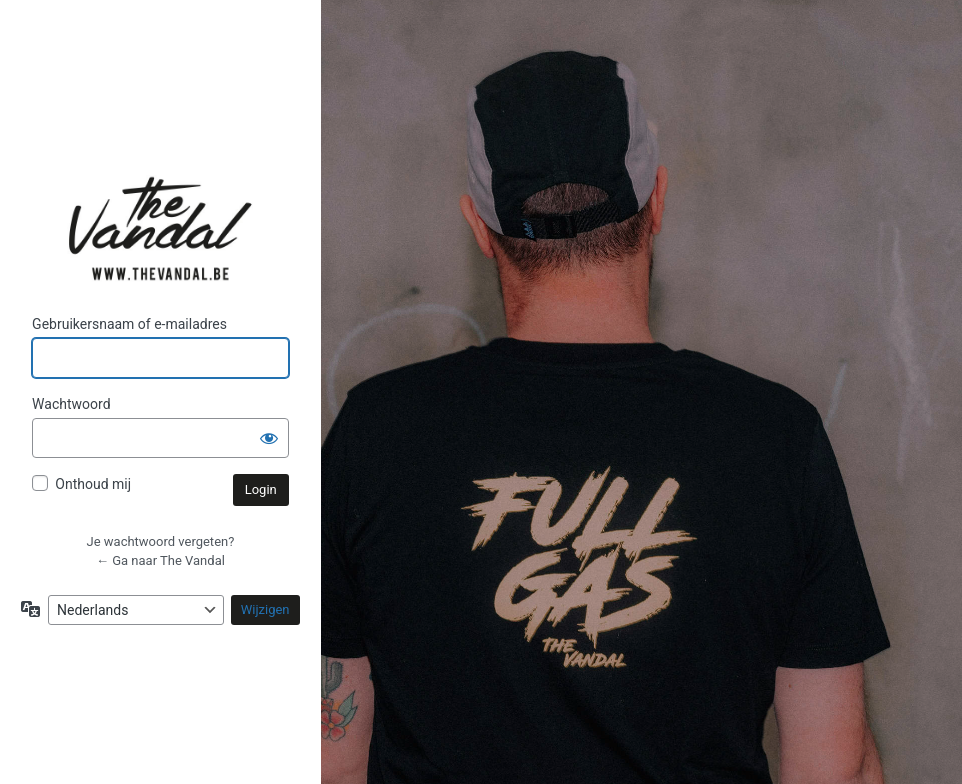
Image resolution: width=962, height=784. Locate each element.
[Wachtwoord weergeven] (269, 438)
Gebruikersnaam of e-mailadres (129, 324)
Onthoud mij (93, 484)
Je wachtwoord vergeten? (161, 541)
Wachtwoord (71, 404)
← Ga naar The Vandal (160, 560)
